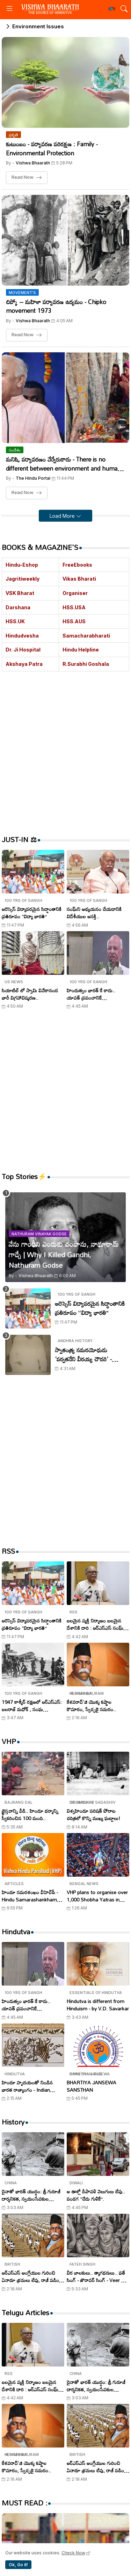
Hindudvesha (22, 636)
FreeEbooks (77, 565)
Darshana (18, 607)
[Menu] (9, 9)
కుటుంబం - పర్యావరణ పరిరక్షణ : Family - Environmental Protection (52, 148)
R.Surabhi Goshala (86, 664)
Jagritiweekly (22, 579)
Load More (63, 516)
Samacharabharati (86, 636)
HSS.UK (15, 621)
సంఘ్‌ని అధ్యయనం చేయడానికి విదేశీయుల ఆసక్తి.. (94, 912)
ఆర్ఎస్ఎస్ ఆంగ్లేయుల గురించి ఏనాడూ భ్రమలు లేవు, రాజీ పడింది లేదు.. (32, 2276)
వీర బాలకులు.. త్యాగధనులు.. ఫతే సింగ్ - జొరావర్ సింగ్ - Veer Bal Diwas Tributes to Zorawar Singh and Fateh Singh (97, 2276)
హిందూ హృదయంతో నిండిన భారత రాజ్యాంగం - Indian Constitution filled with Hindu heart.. (27, 2086)
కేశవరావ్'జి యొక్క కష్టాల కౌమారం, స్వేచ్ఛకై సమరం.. (91, 1705)
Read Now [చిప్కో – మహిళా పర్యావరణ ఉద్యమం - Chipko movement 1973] (23, 335)
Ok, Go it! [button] (18, 2564)
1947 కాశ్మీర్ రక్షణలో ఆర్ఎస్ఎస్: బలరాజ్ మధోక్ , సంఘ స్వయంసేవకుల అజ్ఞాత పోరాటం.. (32, 1705)
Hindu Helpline (81, 650)
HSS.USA (74, 607)
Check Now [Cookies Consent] (73, 2552)
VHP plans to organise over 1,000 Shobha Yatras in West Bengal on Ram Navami (97, 1896)
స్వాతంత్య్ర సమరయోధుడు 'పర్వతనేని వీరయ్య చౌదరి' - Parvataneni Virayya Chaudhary (83, 1354)
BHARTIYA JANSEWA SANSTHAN (91, 2086)
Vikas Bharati (79, 579)
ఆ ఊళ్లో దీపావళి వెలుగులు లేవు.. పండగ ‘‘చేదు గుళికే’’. (96, 2195)
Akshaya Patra (24, 664)
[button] (111, 8)
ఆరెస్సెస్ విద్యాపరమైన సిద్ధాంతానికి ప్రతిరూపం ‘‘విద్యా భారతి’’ (31, 912)
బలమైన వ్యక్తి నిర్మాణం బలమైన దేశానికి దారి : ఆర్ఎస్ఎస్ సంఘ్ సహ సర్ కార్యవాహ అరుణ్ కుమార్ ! (97, 1624)
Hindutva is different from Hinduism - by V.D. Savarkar (98, 2004)
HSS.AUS (74, 621)
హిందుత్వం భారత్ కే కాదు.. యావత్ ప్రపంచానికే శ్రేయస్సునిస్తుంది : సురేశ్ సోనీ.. (94, 994)
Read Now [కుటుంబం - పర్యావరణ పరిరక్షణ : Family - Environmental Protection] (23, 177)
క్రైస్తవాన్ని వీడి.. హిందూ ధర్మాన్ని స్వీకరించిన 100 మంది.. (30, 1814)
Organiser (75, 593)
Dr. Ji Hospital (23, 650)
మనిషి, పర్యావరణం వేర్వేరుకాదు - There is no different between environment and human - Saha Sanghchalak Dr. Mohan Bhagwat (65, 464)
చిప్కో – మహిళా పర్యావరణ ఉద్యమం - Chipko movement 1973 (56, 306)
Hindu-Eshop (22, 565)
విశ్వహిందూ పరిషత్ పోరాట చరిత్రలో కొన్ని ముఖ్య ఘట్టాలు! (93, 1814)
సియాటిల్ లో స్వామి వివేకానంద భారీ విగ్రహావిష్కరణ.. (30, 994)
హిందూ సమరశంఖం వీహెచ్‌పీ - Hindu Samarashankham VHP (30, 1896)
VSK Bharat (20, 593)
